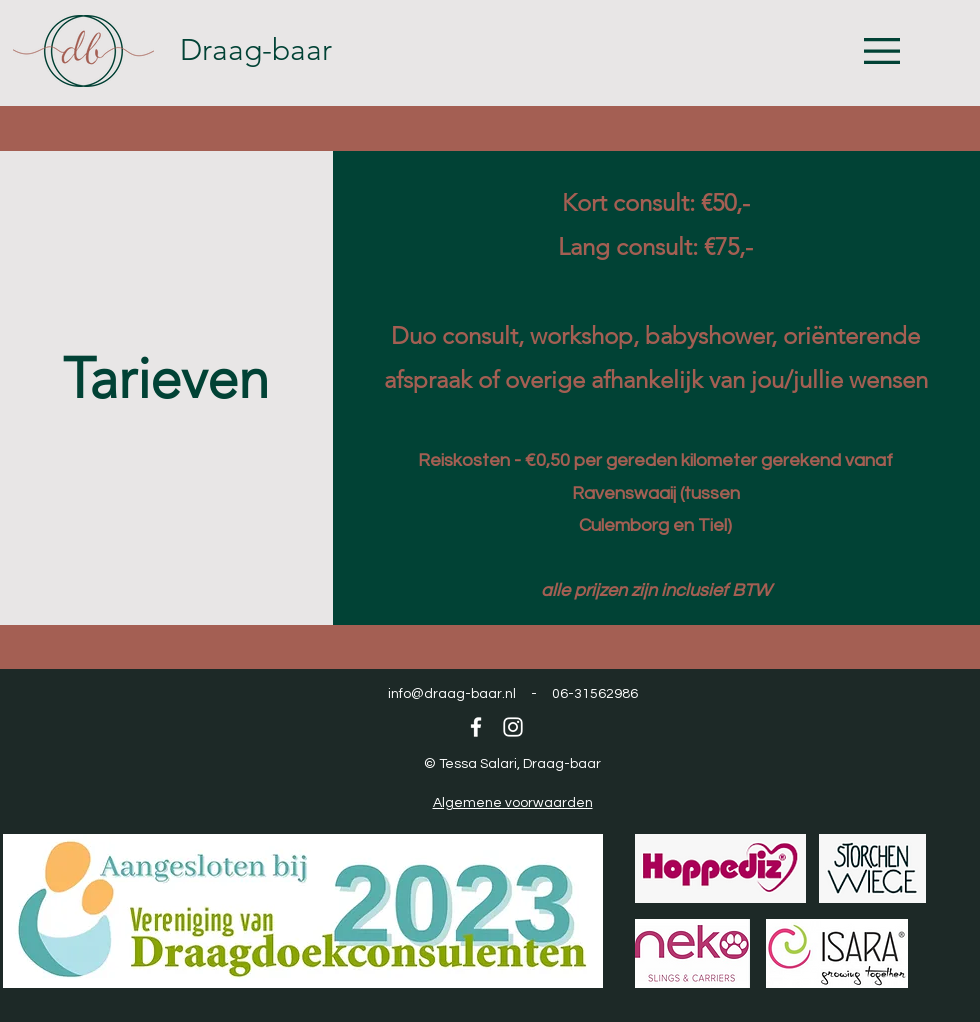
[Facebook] (476, 727)
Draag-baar (256, 50)
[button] (882, 51)
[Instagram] (513, 727)
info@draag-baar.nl (452, 694)
